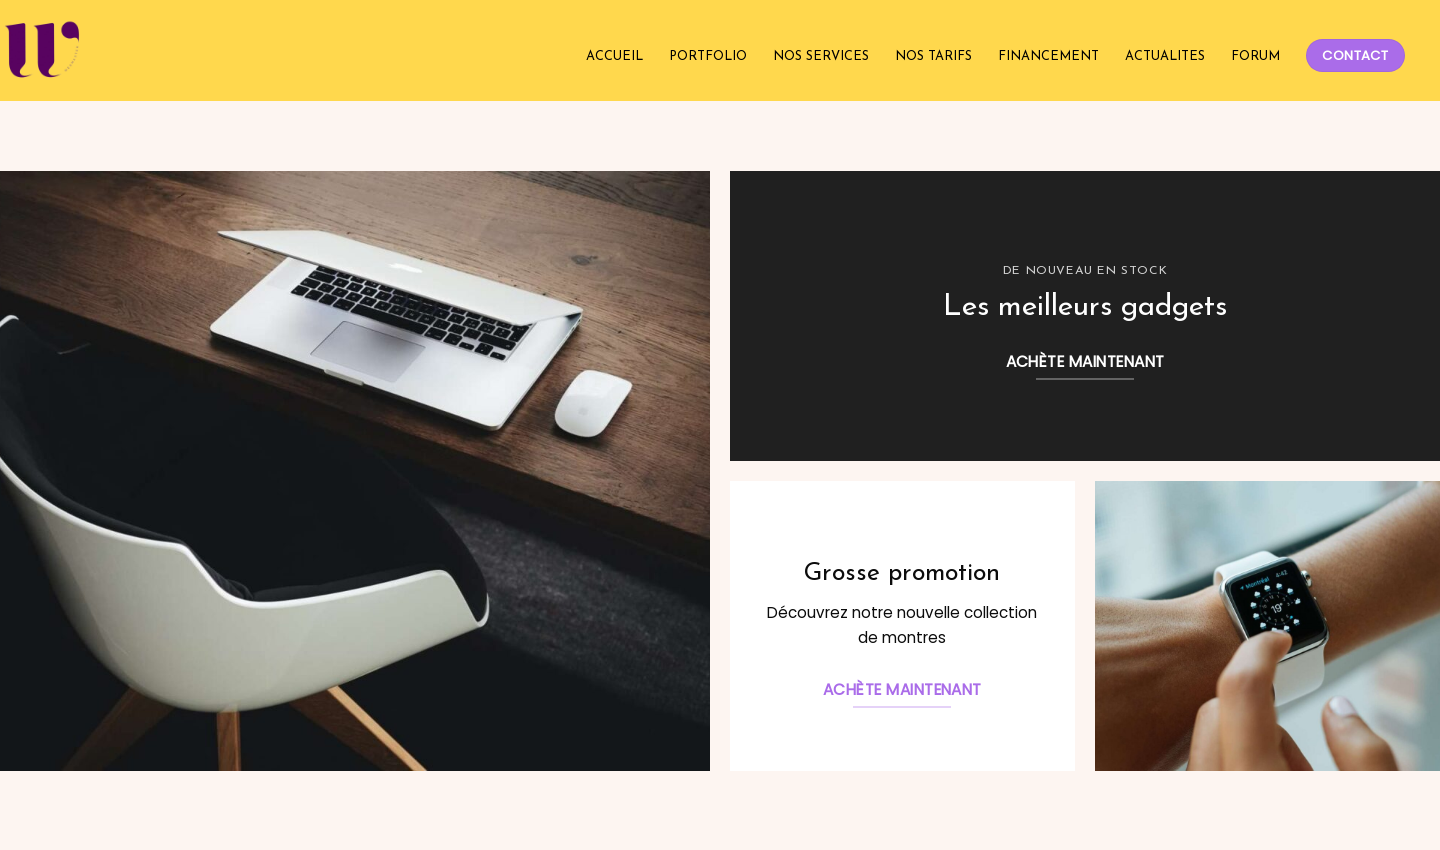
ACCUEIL (614, 56)
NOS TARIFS (933, 56)
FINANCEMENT (1048, 56)
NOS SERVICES (821, 56)
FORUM (1255, 56)
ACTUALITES (1165, 56)
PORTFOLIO (708, 56)
